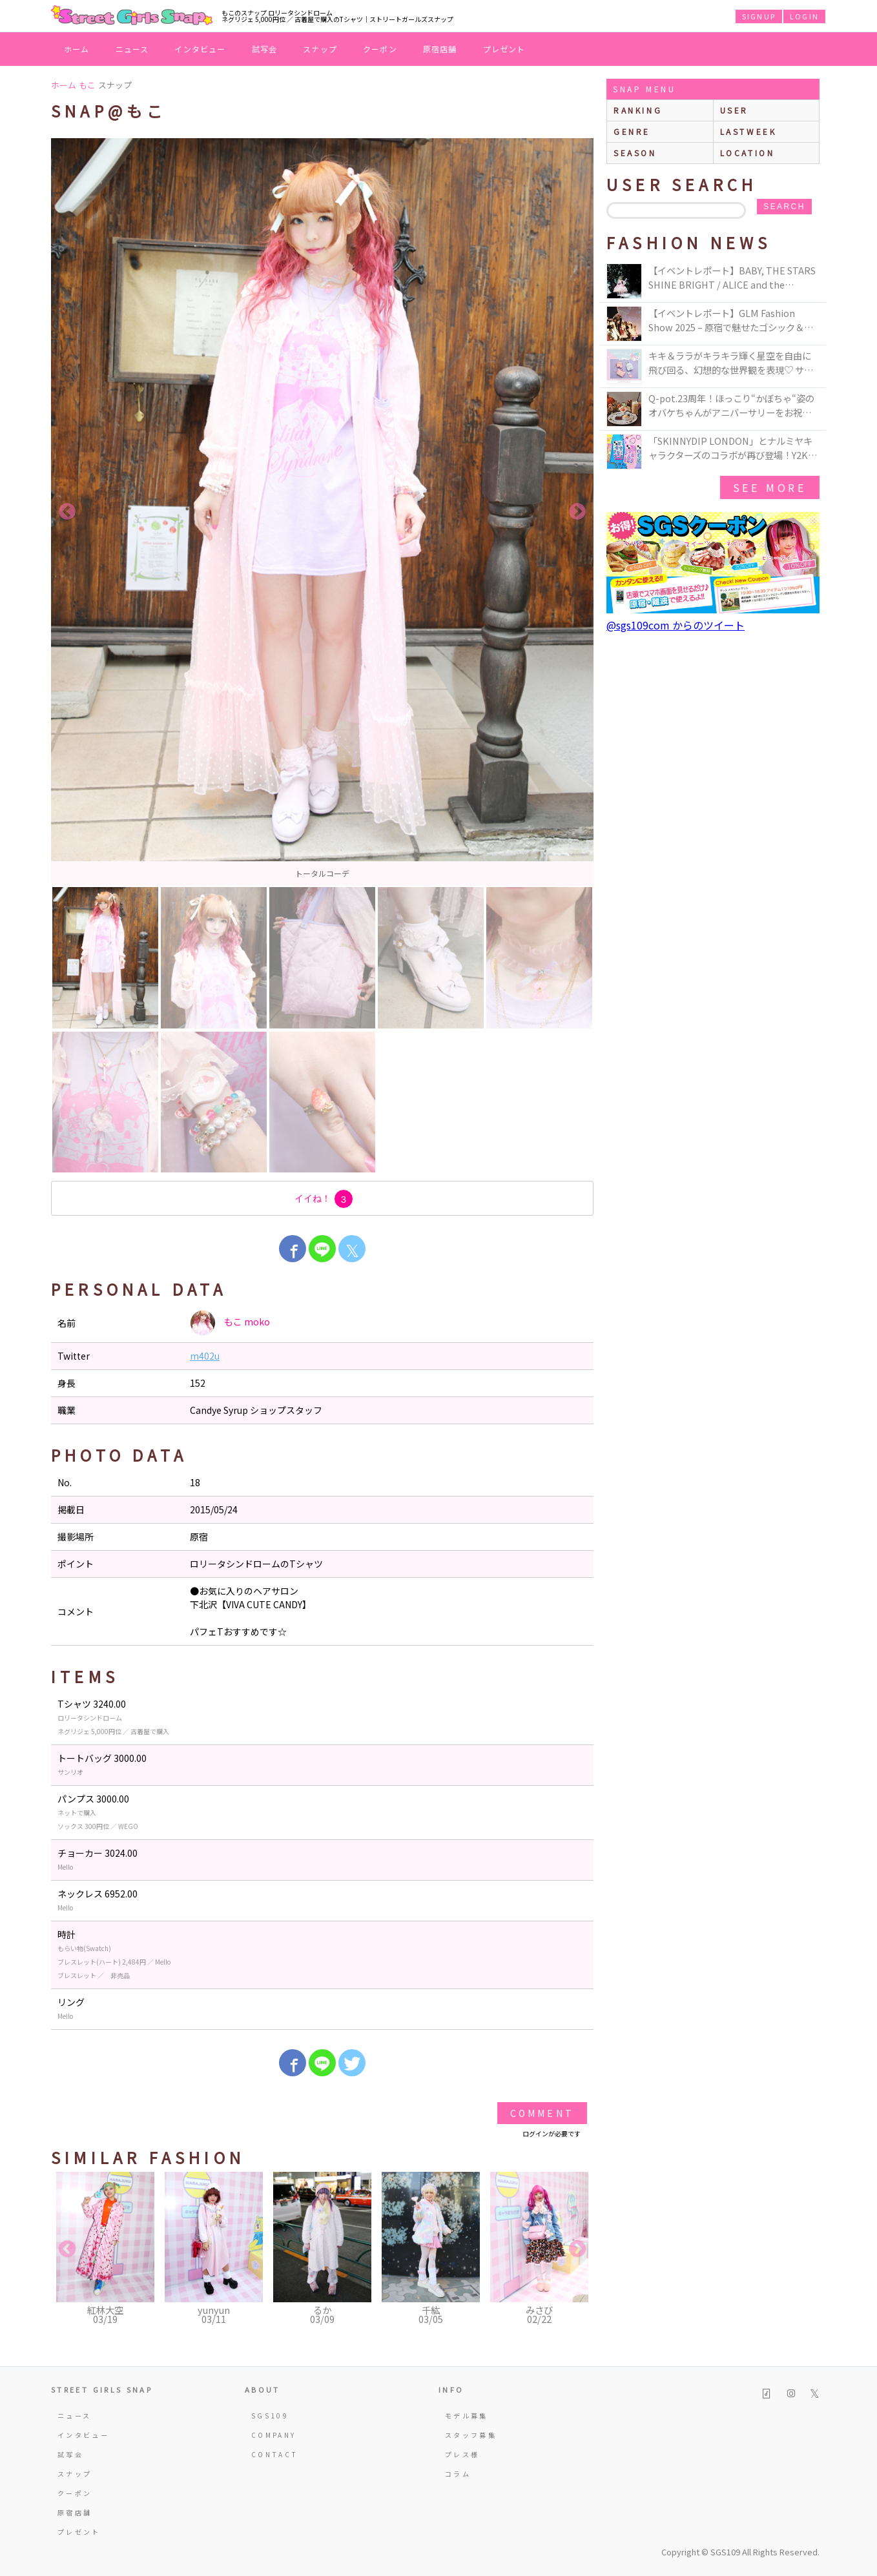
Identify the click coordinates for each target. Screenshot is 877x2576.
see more (770, 487)
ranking (638, 110)
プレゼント (504, 48)
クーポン (380, 48)
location (747, 152)
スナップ (320, 48)
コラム (458, 2474)
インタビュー (199, 48)
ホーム (77, 48)
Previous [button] (67, 512)
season (635, 152)
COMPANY (273, 2435)
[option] (322, 512)
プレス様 (462, 2454)
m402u (205, 1355)
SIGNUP (759, 16)
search (784, 206)
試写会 (265, 48)
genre (632, 131)
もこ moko (230, 1323)
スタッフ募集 (471, 2435)
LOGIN (804, 16)
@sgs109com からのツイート (675, 625)
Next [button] (577, 512)
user (734, 110)
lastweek (748, 131)
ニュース (132, 48)
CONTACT (274, 2454)
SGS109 (270, 2415)
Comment (542, 2113)
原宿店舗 (440, 48)
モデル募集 (466, 2415)
